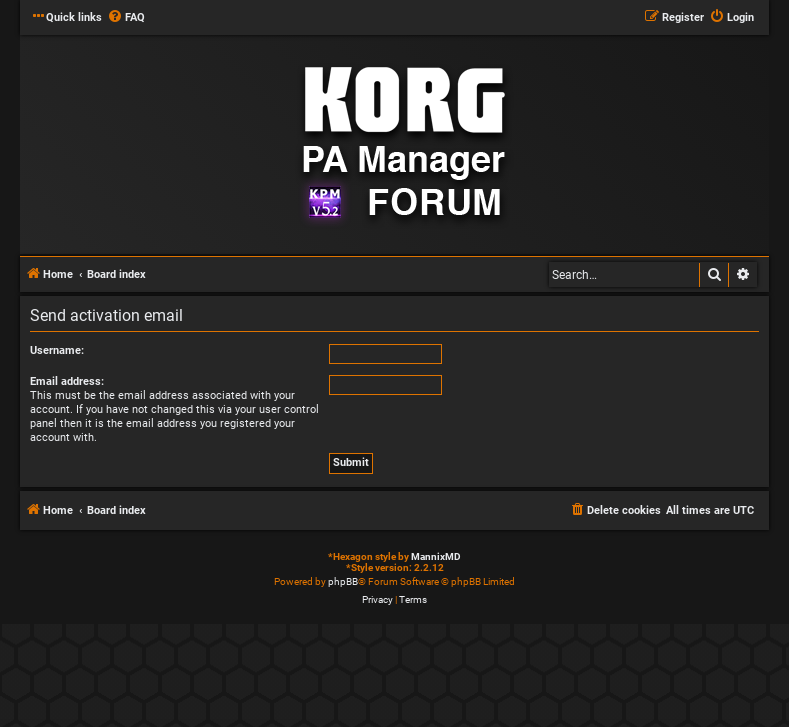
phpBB (343, 581)
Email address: (67, 381)
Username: (57, 350)
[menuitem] (126, 18)
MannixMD (436, 556)
